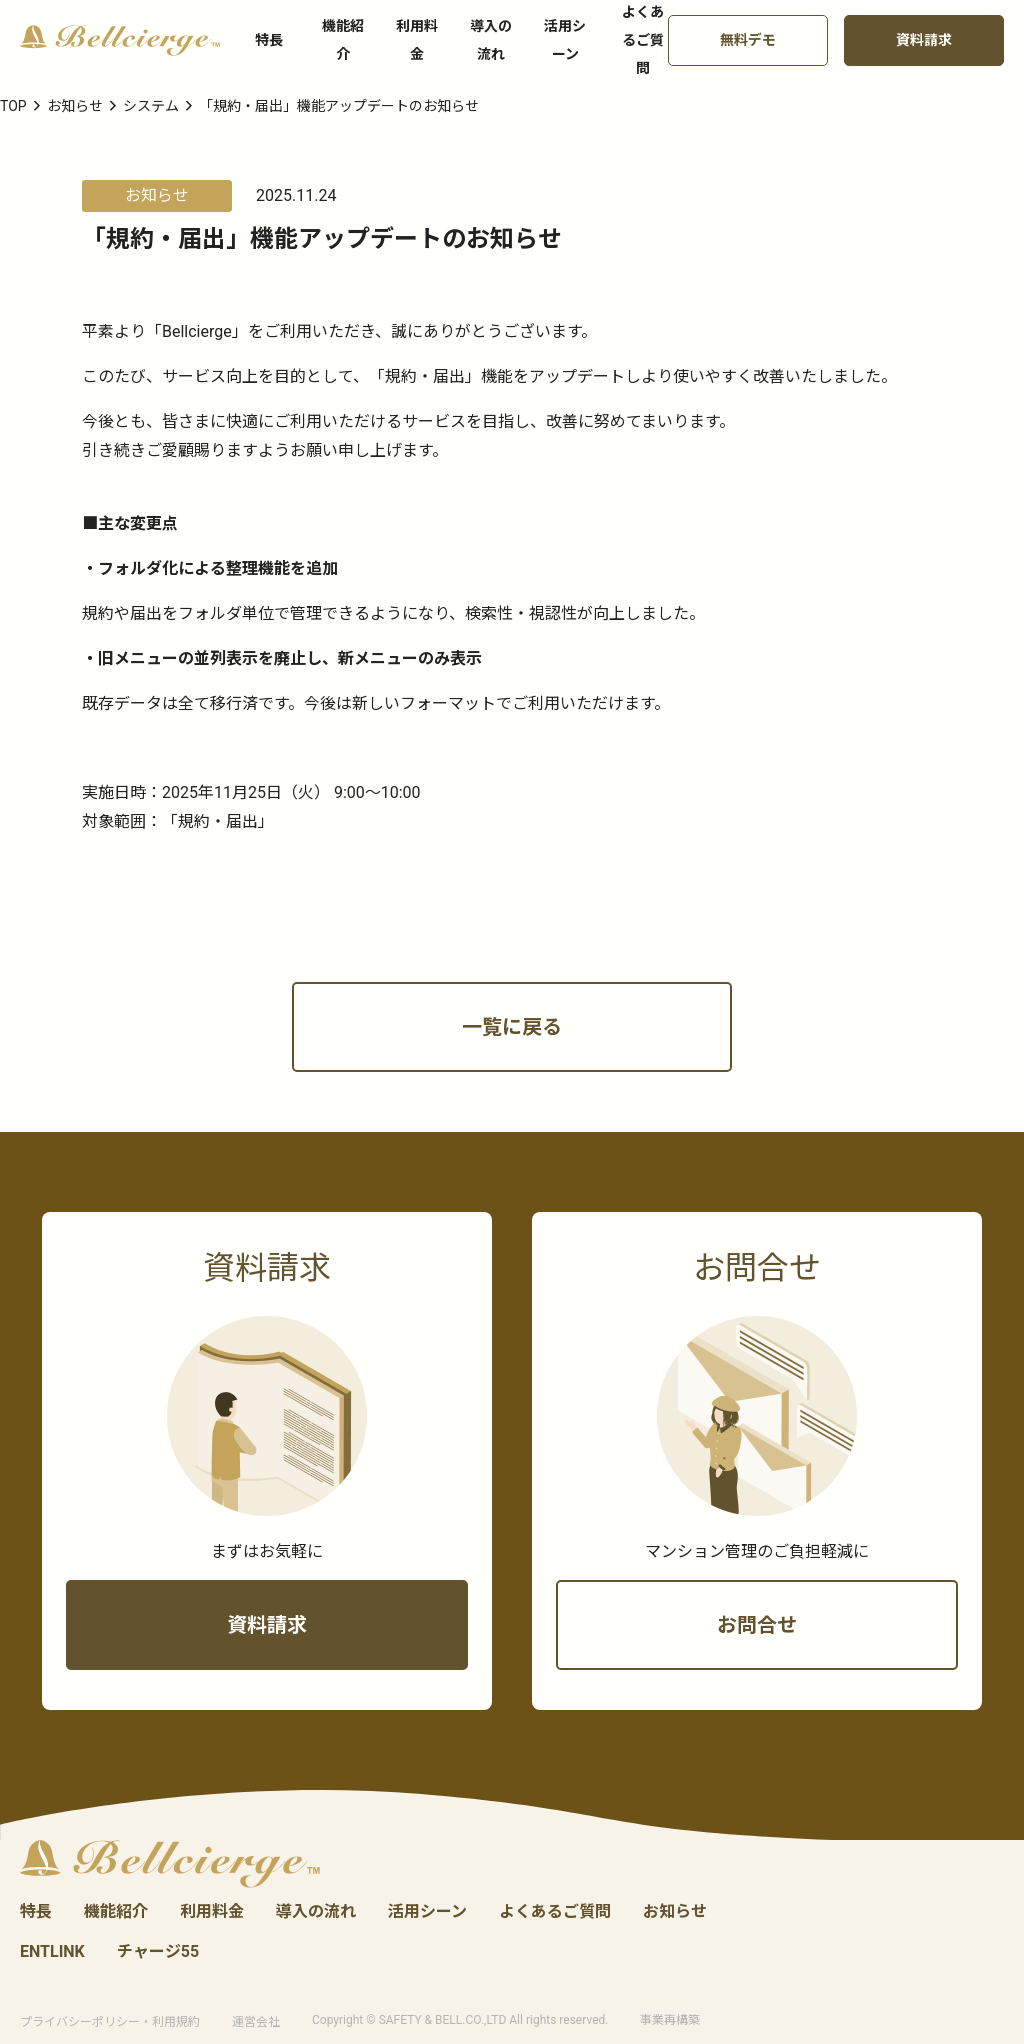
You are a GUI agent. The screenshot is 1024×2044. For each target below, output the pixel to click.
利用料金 (417, 40)
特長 (269, 40)
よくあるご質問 (555, 1912)
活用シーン (565, 40)
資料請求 (924, 40)
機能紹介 (343, 40)
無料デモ (748, 40)
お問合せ (757, 1659)
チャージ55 (158, 1952)
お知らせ (675, 1912)
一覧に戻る (512, 1061)
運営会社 (256, 2022)
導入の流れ (491, 40)
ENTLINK (52, 1952)
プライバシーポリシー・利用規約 (110, 2022)
